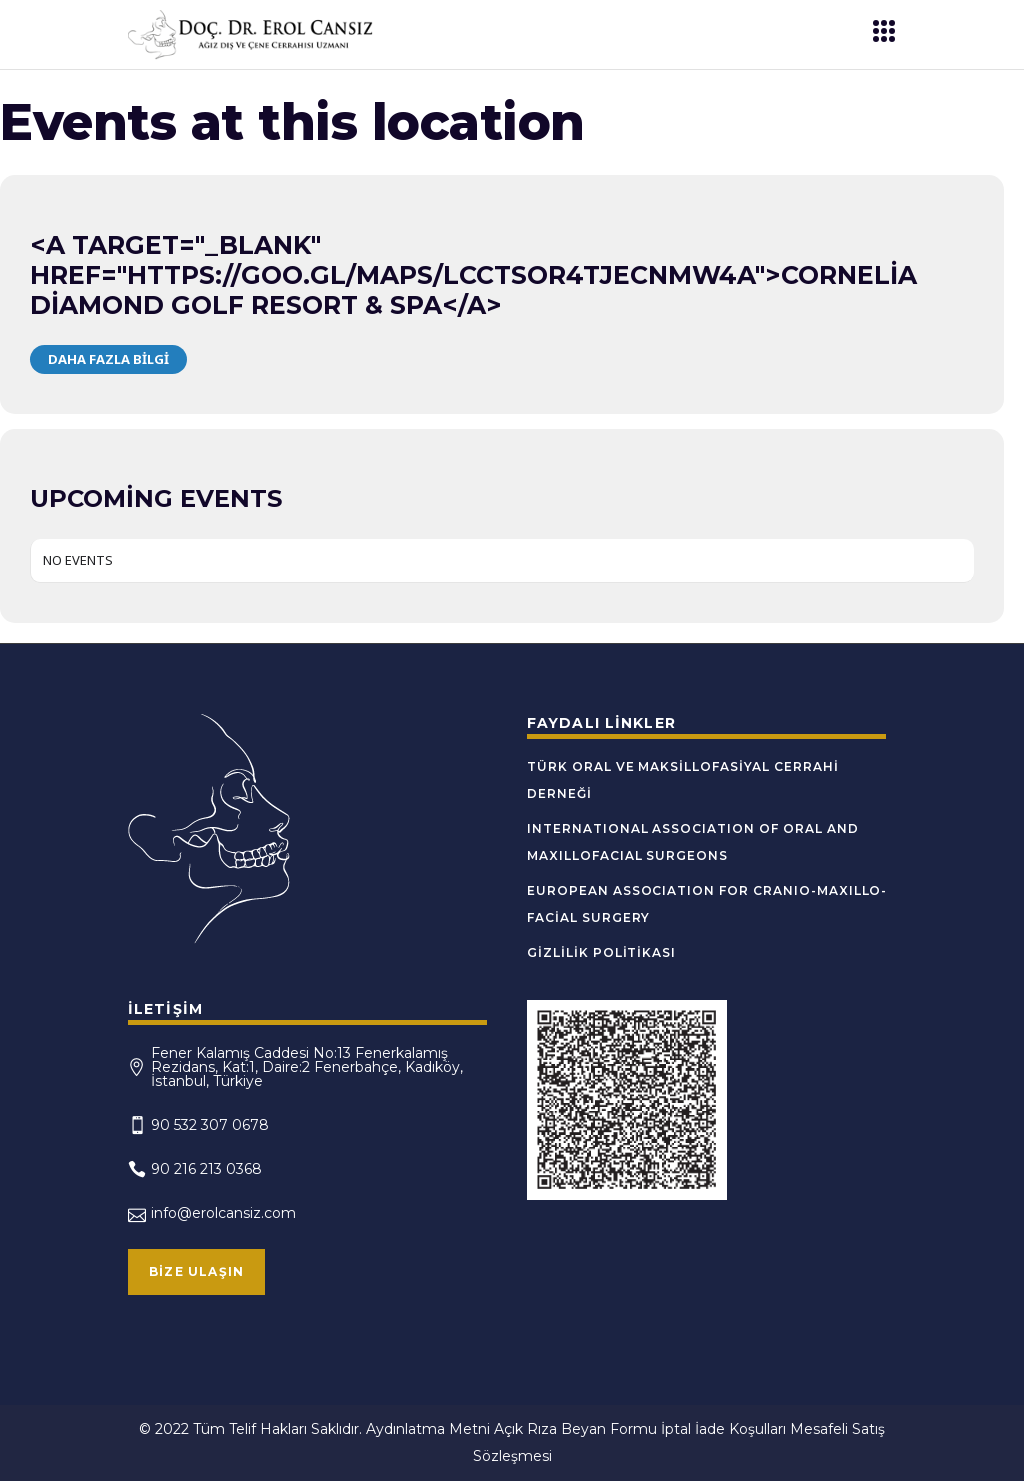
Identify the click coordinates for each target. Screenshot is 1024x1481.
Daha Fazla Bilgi (108, 359)
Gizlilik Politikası (601, 952)
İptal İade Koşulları (723, 1429)
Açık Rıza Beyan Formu (575, 1429)
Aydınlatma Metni (428, 1429)
